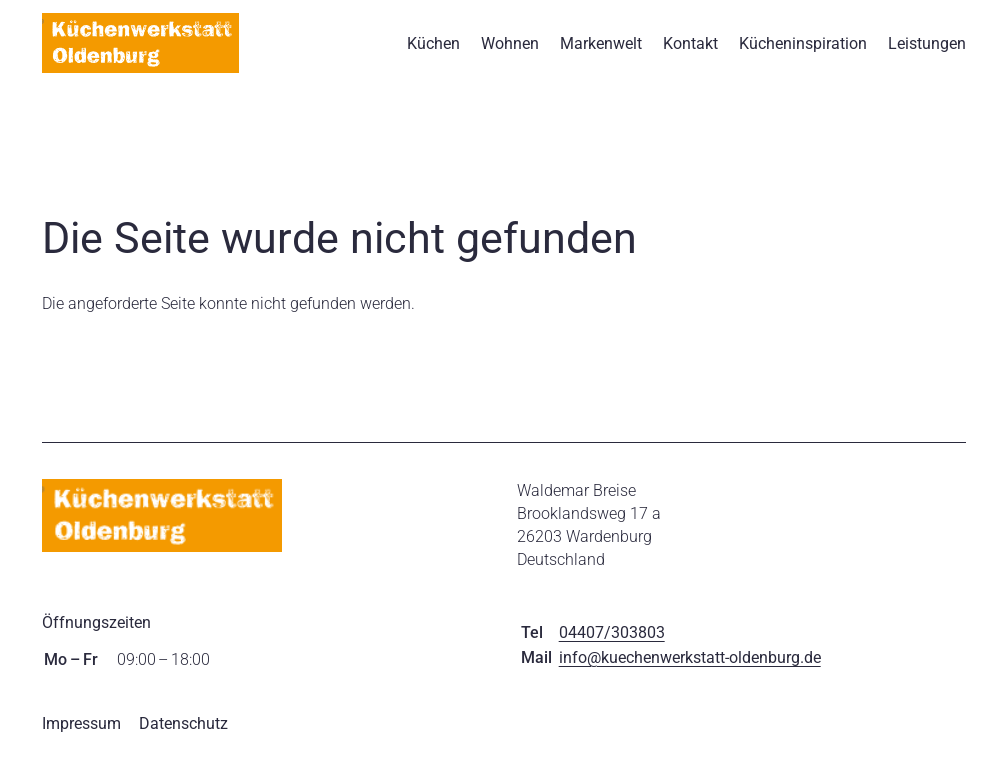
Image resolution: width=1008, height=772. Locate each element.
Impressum (81, 738)
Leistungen (927, 50)
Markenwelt (601, 50)
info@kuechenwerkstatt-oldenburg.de (690, 672)
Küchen (433, 50)
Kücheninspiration (803, 50)
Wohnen (510, 50)
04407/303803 (612, 647)
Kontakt (690, 50)
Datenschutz (183, 738)
